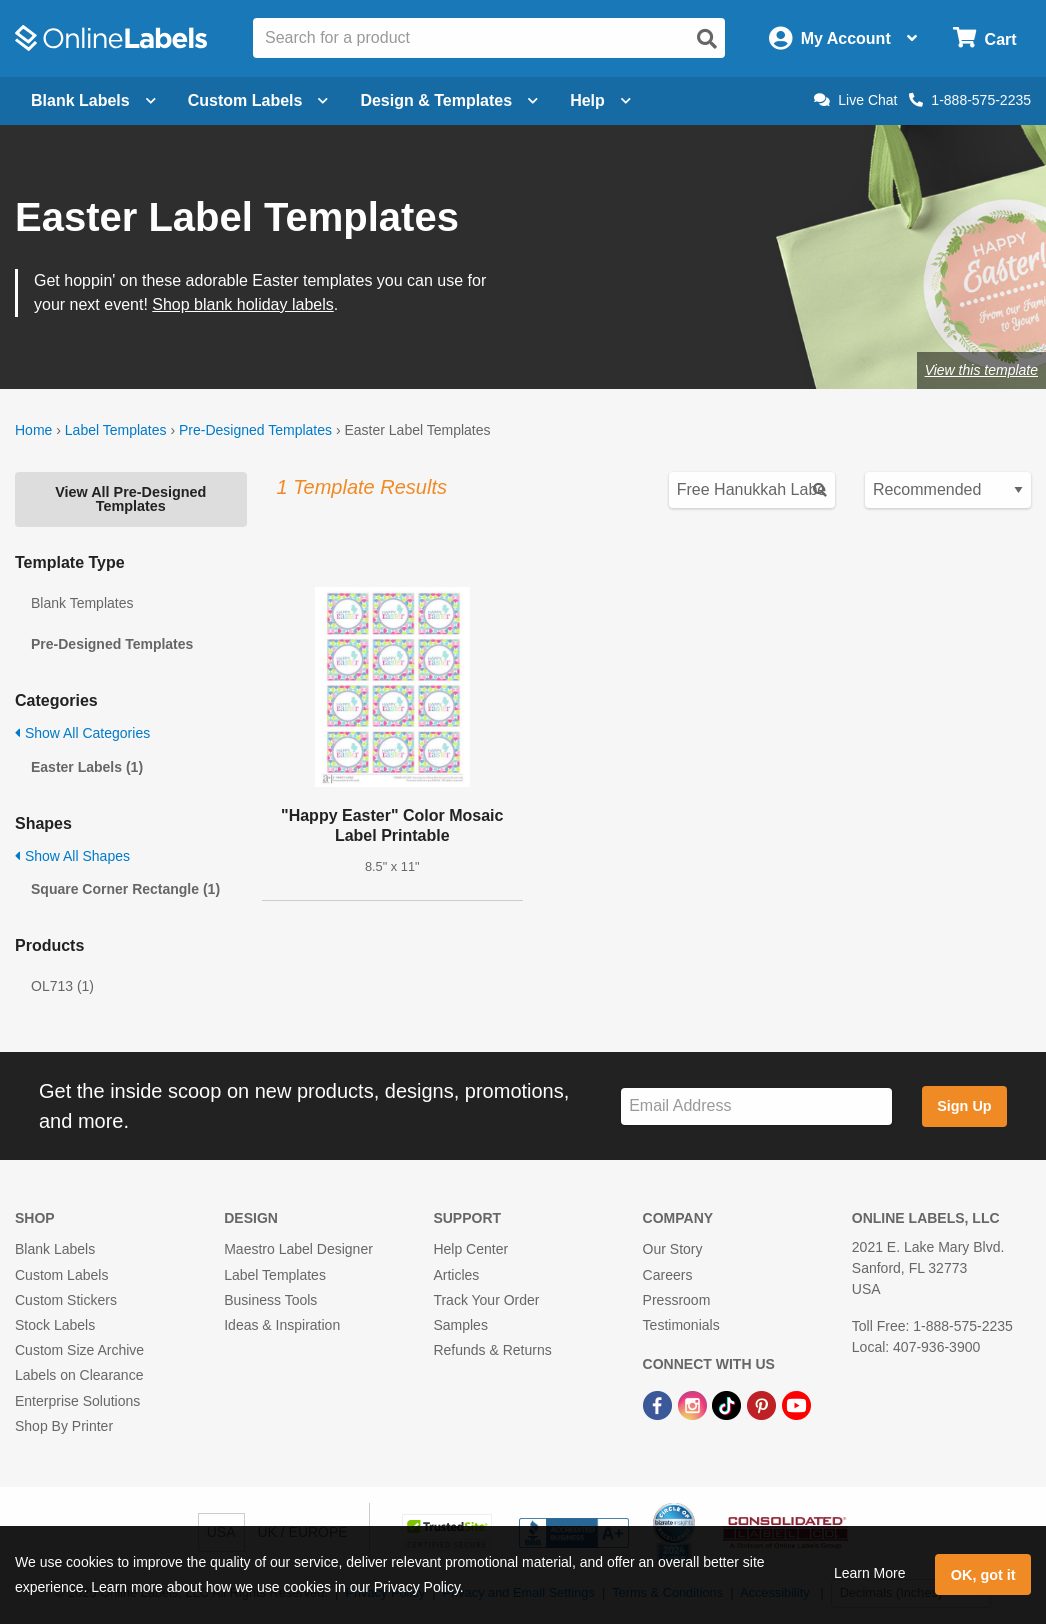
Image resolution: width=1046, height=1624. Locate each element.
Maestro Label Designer (298, 1249)
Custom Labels (61, 1275)
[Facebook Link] (659, 1404)
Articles (456, 1275)
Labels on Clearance (79, 1375)
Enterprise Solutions (77, 1401)
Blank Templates (82, 603)
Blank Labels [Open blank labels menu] (93, 100)
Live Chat (855, 100)
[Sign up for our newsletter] (756, 1106)
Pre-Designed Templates (255, 430)
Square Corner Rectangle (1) (125, 889)
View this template (981, 370)
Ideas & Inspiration (282, 1325)
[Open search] (707, 39)
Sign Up (964, 1106)
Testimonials (681, 1325)
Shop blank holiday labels (242, 304)
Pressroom (677, 1300)
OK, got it (983, 1575)
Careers (668, 1275)
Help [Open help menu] (600, 100)
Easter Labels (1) (87, 767)
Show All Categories (82, 733)
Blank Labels (55, 1249)
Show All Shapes (72, 856)
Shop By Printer (64, 1426)
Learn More (870, 1573)
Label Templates (116, 430)
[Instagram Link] (694, 1404)
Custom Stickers (66, 1300)
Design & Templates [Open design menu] (449, 100)
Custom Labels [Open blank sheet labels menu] (258, 100)
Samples (460, 1325)
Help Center (470, 1249)
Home (33, 430)
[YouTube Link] (796, 1404)
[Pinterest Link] (763, 1404)
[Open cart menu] (984, 38)
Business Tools (270, 1300)
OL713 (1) (62, 986)
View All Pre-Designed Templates (130, 499)
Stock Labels (55, 1325)
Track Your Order (486, 1300)
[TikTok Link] (728, 1404)
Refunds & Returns (492, 1350)
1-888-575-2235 (970, 100)
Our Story (673, 1249)
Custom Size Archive (79, 1350)
